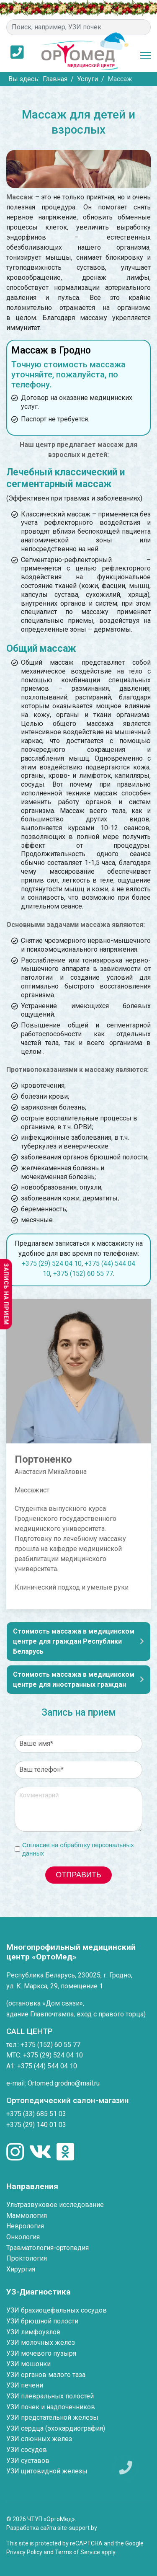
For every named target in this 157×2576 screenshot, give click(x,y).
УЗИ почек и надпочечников (50, 2407)
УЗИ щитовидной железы (47, 2471)
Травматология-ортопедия (47, 2248)
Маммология (26, 2216)
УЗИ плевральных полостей (50, 2396)
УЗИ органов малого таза (45, 2375)
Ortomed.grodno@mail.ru (64, 2083)
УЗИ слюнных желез (39, 2439)
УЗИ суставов (27, 2461)
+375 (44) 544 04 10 (47, 2066)
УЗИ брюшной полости (42, 2321)
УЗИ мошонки (28, 2364)
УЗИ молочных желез (40, 2342)
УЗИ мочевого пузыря (41, 2353)
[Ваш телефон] (78, 1769)
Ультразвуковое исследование (55, 2205)
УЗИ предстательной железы (52, 2417)
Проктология (26, 2258)
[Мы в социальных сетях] (15, 2153)
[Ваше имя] (78, 1744)
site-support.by (77, 2527)
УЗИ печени (24, 2385)
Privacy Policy (24, 2552)
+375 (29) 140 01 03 (36, 2125)
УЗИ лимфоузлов (33, 2332)
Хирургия (20, 2269)
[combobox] (78, 27)
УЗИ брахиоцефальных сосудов (56, 2310)
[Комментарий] (78, 1809)
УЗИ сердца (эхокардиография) (55, 2428)
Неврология (25, 2226)
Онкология (23, 2237)
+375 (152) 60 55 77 (83, 1274)
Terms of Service (77, 2552)
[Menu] (145, 55)
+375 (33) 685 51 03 (36, 2114)
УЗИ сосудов (26, 2450)
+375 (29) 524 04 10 (52, 1263)
